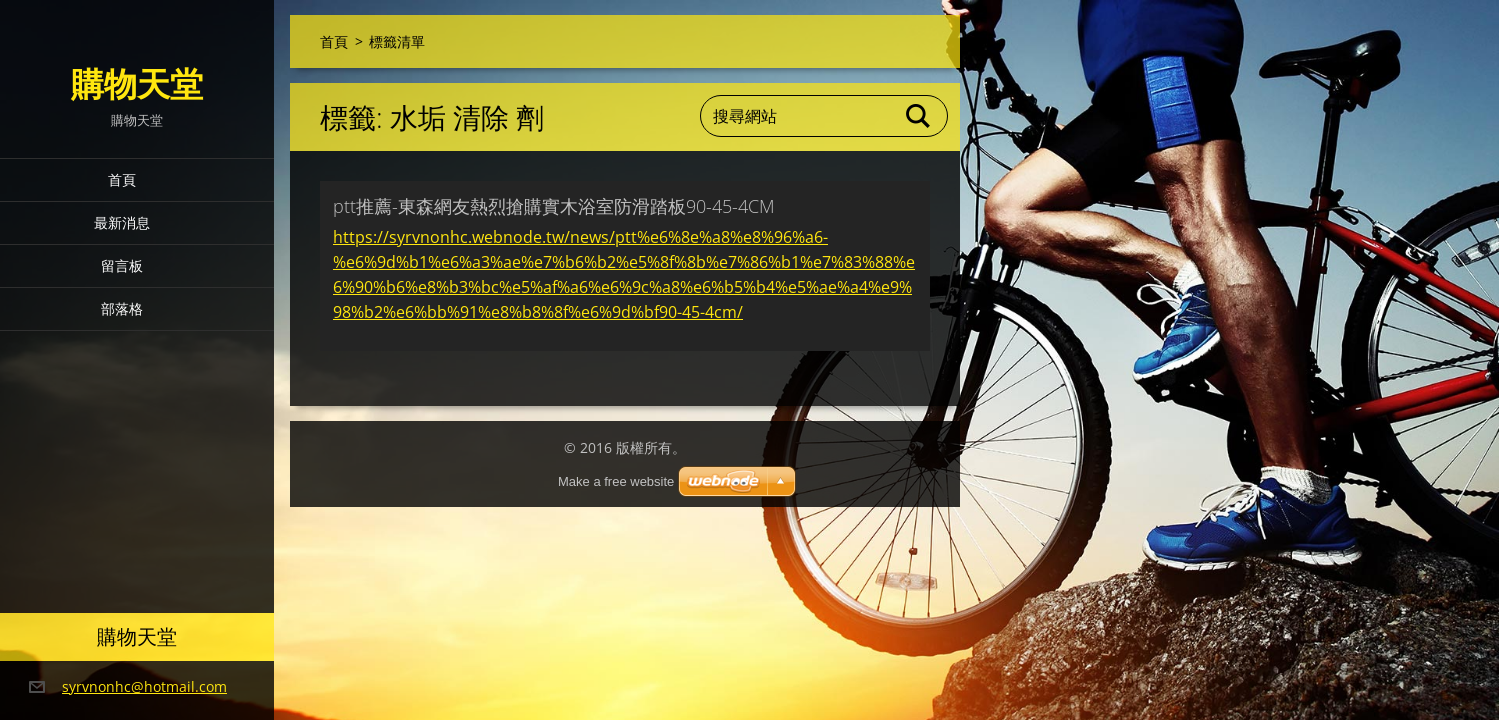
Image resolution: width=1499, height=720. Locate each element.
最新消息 (122, 222)
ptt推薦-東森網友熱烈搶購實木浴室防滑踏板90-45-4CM (554, 206)
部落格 (122, 308)
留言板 (122, 265)
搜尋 (919, 116)
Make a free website (616, 481)
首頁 (122, 179)
